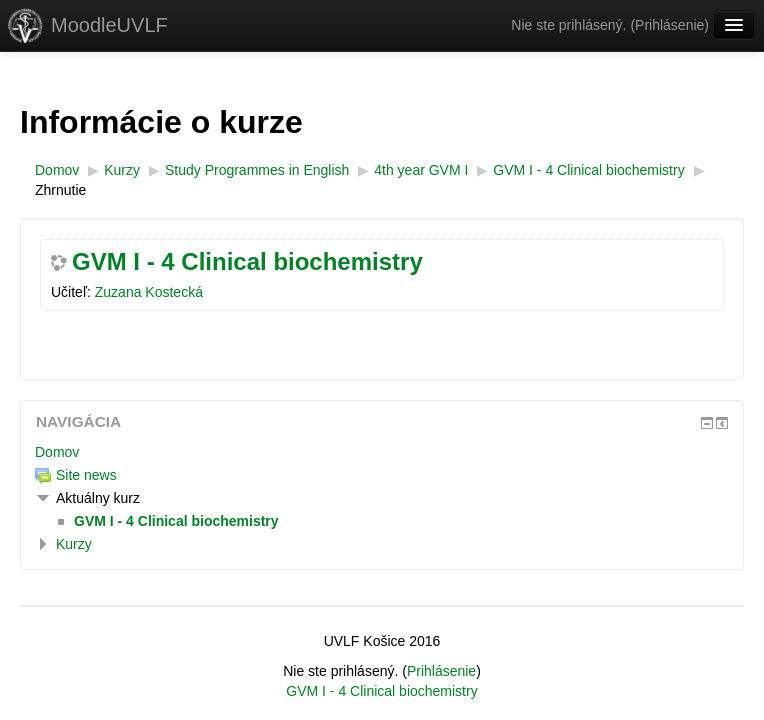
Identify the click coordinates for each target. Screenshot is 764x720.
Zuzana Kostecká (149, 292)
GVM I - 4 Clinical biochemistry (247, 262)
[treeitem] (382, 452)
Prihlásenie (669, 25)
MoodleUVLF (109, 25)
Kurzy (74, 544)
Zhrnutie (60, 190)
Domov (57, 452)
